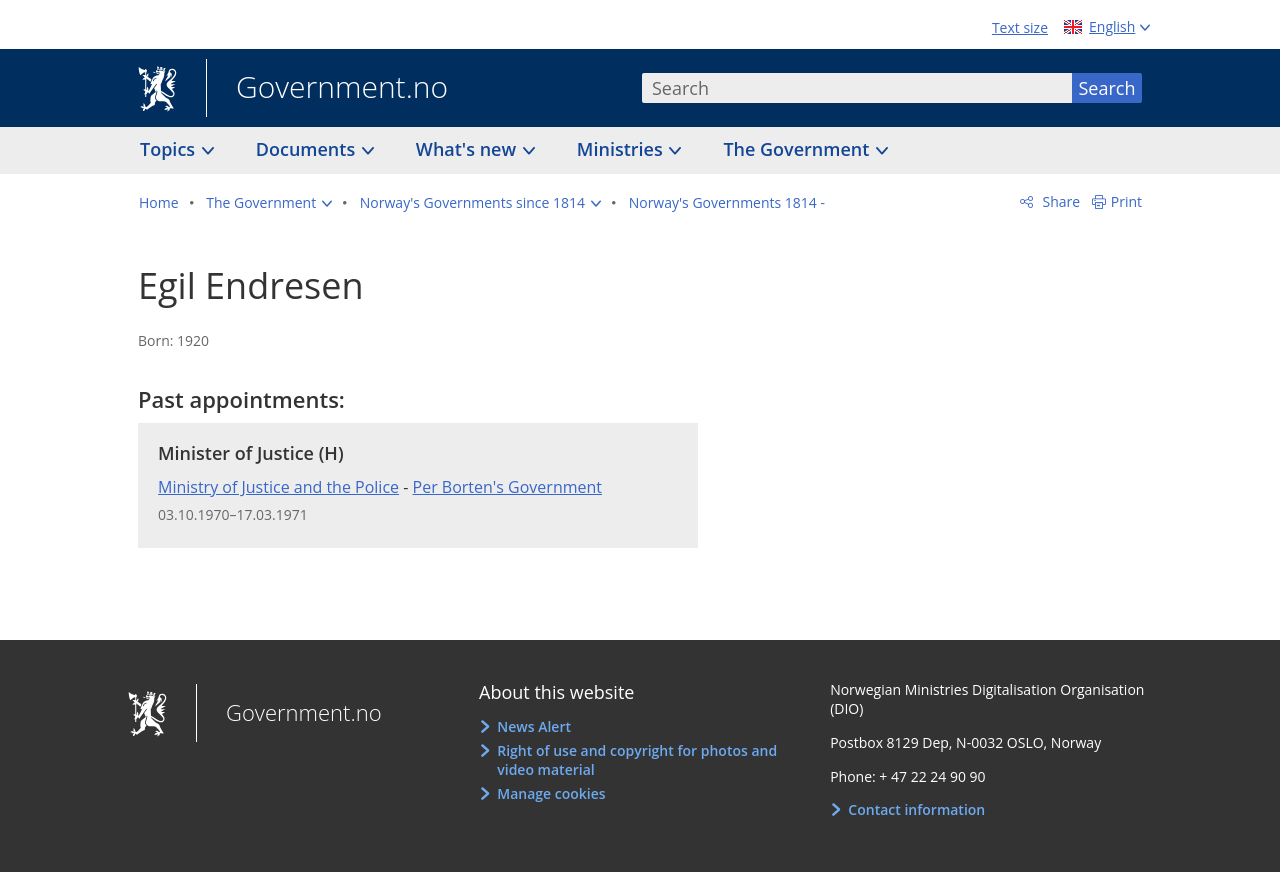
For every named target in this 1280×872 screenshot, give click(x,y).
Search (1107, 88)
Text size (1020, 27)
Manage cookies (551, 793)
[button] (269, 203)
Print (1126, 201)
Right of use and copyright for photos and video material (637, 760)
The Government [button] (798, 149)
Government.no (327, 89)
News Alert (534, 726)
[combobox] (857, 88)
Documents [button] (308, 149)
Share (1059, 201)
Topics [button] (170, 149)
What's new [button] (468, 149)
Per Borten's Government (508, 487)
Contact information (916, 809)
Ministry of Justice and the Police (278, 487)
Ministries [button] (622, 149)
